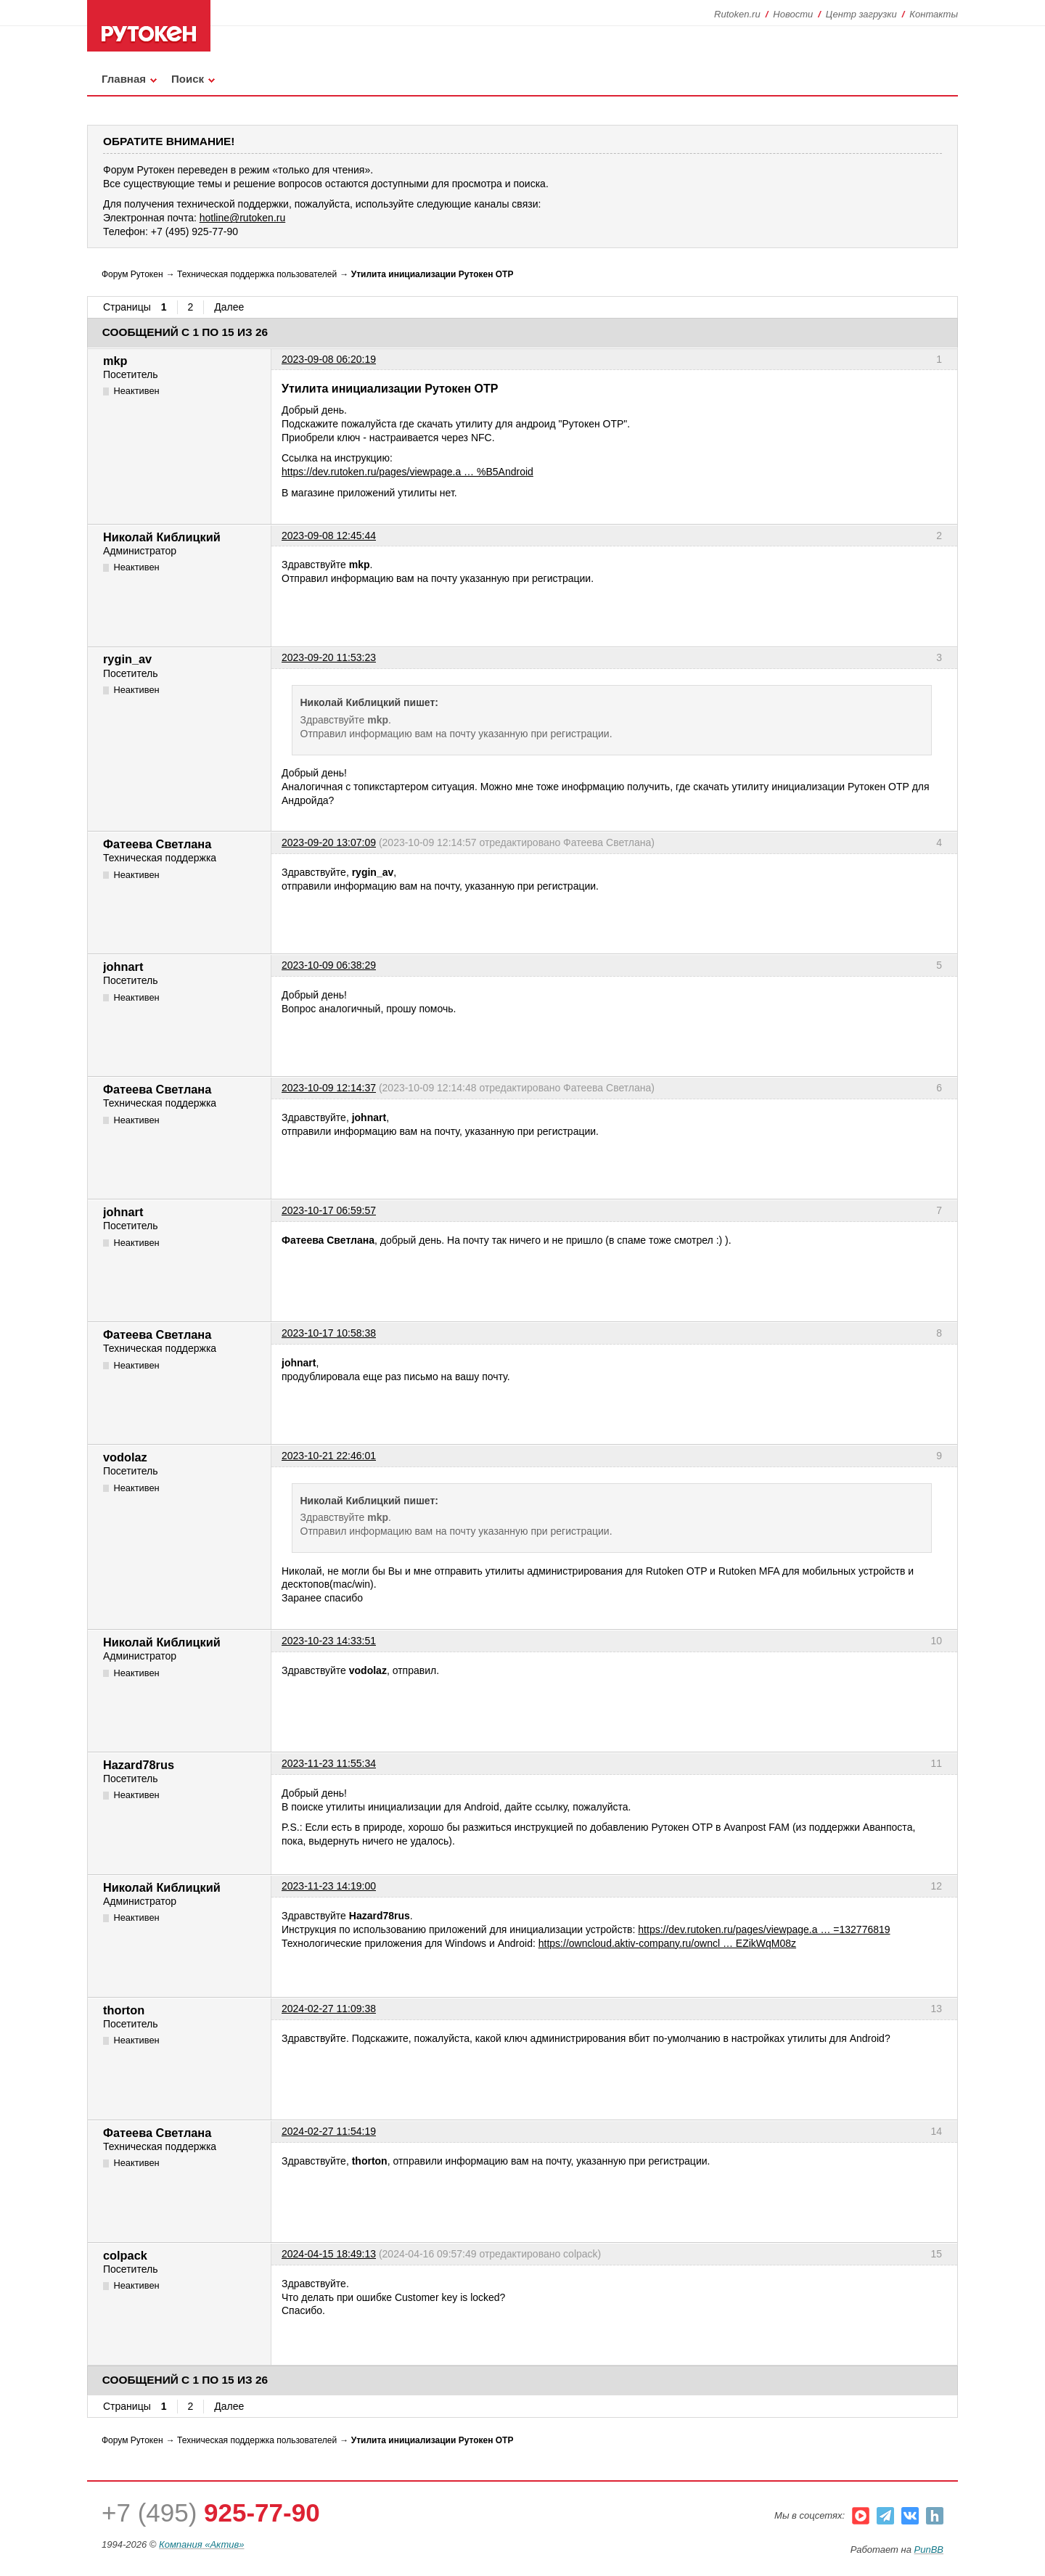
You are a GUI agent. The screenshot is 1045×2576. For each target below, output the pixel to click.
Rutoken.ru (737, 14)
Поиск (187, 79)
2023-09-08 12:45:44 (329, 535)
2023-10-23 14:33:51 (329, 1640)
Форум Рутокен (132, 274)
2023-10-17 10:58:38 (329, 1333)
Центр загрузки (861, 14)
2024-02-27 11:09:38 (329, 2008)
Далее (229, 307)
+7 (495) (211, 2512)
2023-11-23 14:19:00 (329, 1886)
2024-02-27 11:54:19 (329, 2131)
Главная (124, 79)
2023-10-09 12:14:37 (329, 1088)
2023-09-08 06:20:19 (329, 359)
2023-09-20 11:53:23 (329, 657)
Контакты (933, 14)
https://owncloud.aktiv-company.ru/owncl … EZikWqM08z (667, 1943)
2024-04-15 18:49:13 (329, 2254)
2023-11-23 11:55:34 (329, 1763)
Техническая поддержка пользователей (257, 274)
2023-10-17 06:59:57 (329, 1210)
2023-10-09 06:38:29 (329, 965)
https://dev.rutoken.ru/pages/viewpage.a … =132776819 (764, 1929)
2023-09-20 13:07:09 (329, 842)
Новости (793, 14)
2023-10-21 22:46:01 (329, 1455)
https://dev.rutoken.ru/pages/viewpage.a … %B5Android (407, 471)
